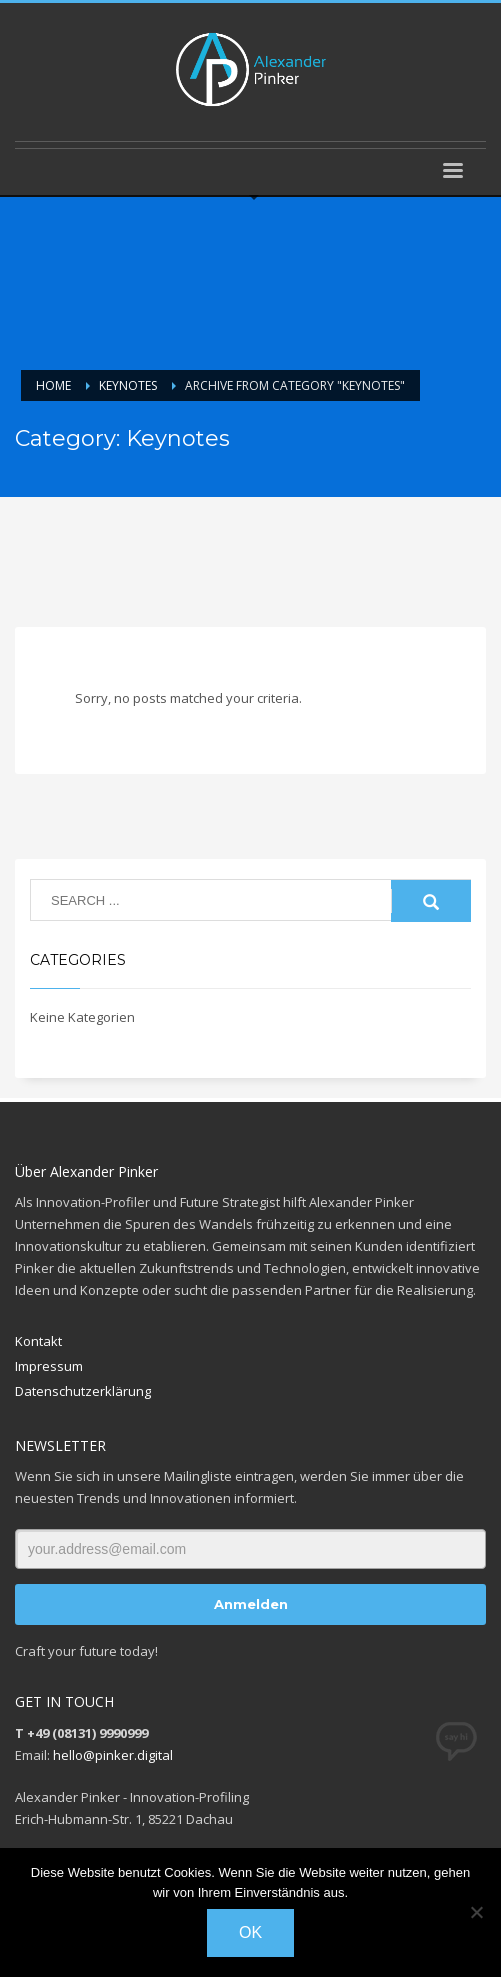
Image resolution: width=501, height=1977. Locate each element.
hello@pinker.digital (113, 1755)
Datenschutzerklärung (83, 1391)
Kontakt (38, 1341)
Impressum (49, 1366)
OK (250, 1932)
